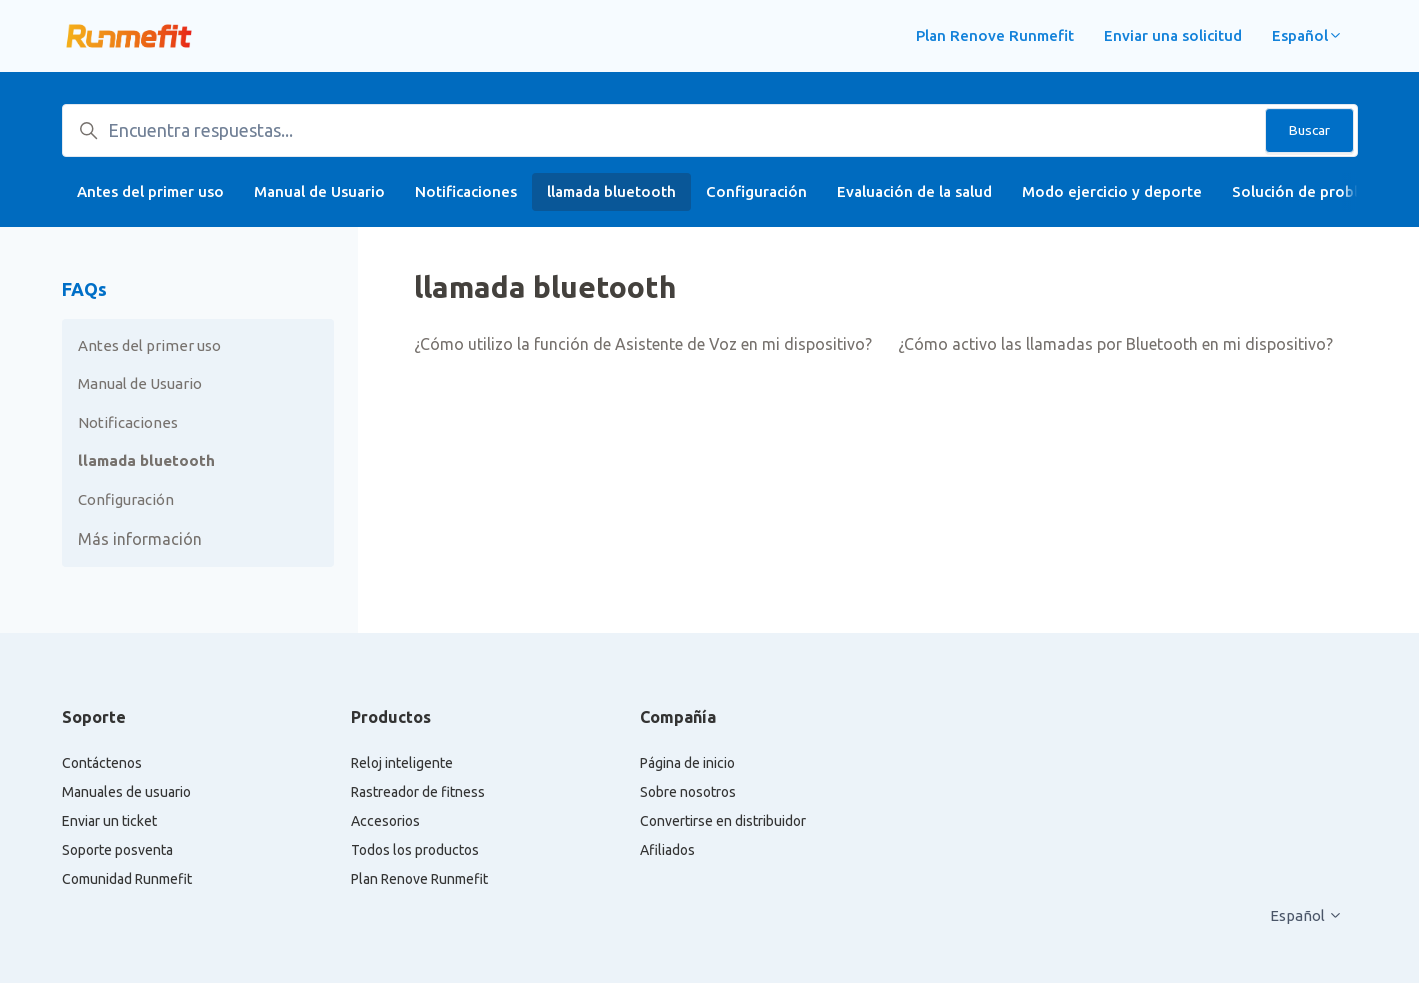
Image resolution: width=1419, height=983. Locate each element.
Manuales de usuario (126, 792)
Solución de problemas (1313, 191)
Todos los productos (415, 850)
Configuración (756, 191)
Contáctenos (102, 763)
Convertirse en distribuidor (723, 821)
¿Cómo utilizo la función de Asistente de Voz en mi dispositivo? (643, 344)
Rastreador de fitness (418, 792)
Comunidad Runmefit (127, 879)
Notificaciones (466, 191)
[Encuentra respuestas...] (710, 130)
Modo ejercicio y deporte (1112, 191)
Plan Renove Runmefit (995, 35)
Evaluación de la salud (914, 191)
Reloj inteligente (402, 763)
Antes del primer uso (150, 191)
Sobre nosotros (688, 792)
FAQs (84, 289)
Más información (140, 539)
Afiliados (667, 850)
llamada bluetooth (611, 191)
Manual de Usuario (319, 191)
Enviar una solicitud (1173, 35)
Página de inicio (687, 763)
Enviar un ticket (109, 821)
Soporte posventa (117, 850)
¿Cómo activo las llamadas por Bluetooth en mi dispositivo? (1115, 344)
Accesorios (385, 821)
